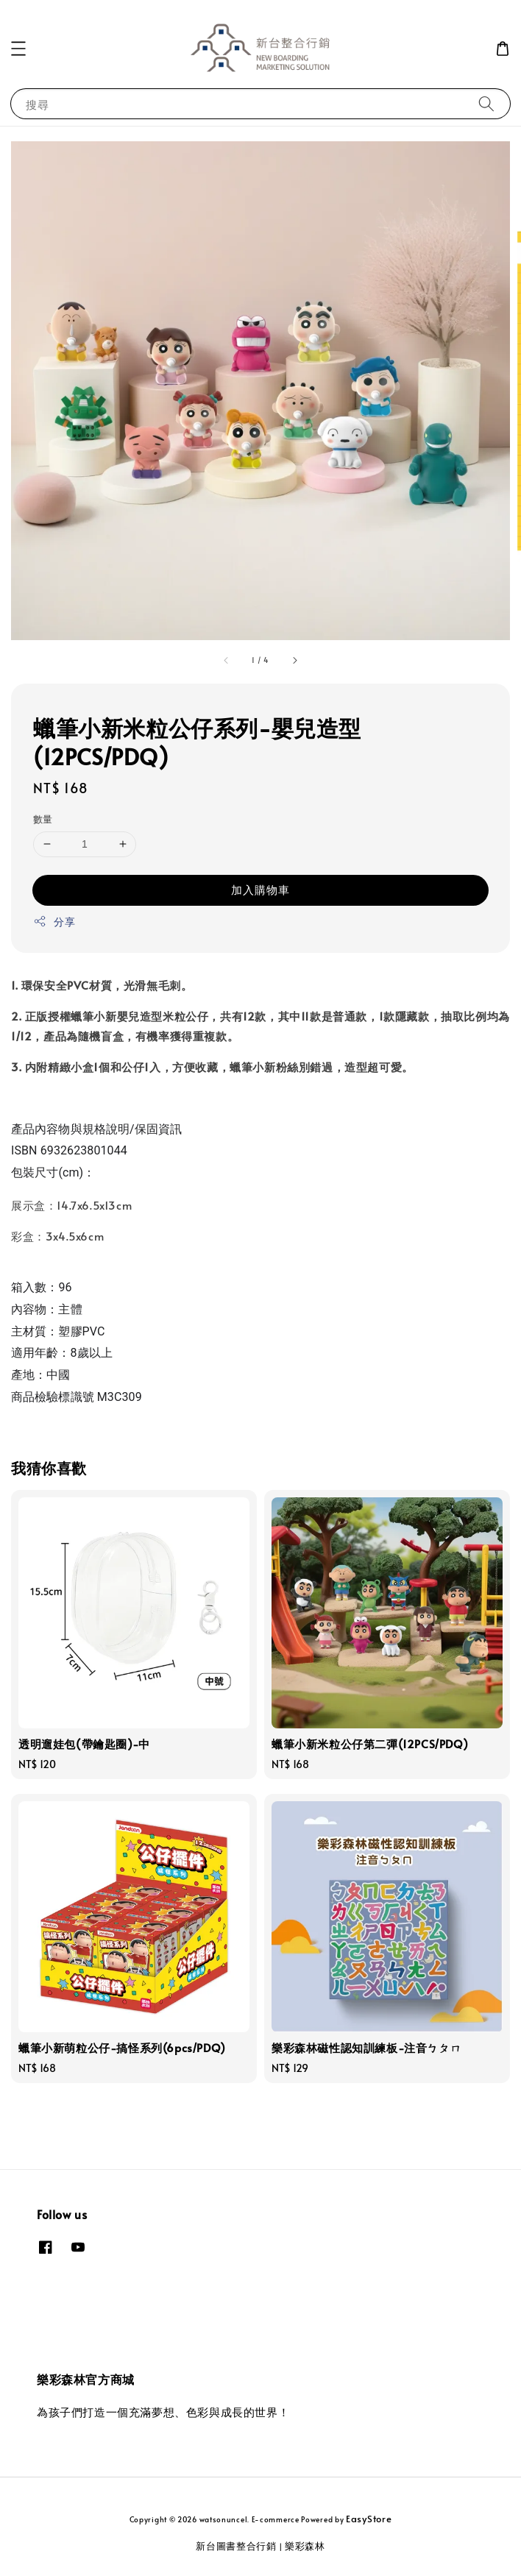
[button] (18, 48)
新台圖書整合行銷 (236, 2545)
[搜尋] (486, 103)
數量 (43, 819)
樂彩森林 (305, 2545)
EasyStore (368, 2518)
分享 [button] (54, 922)
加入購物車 (260, 889)
